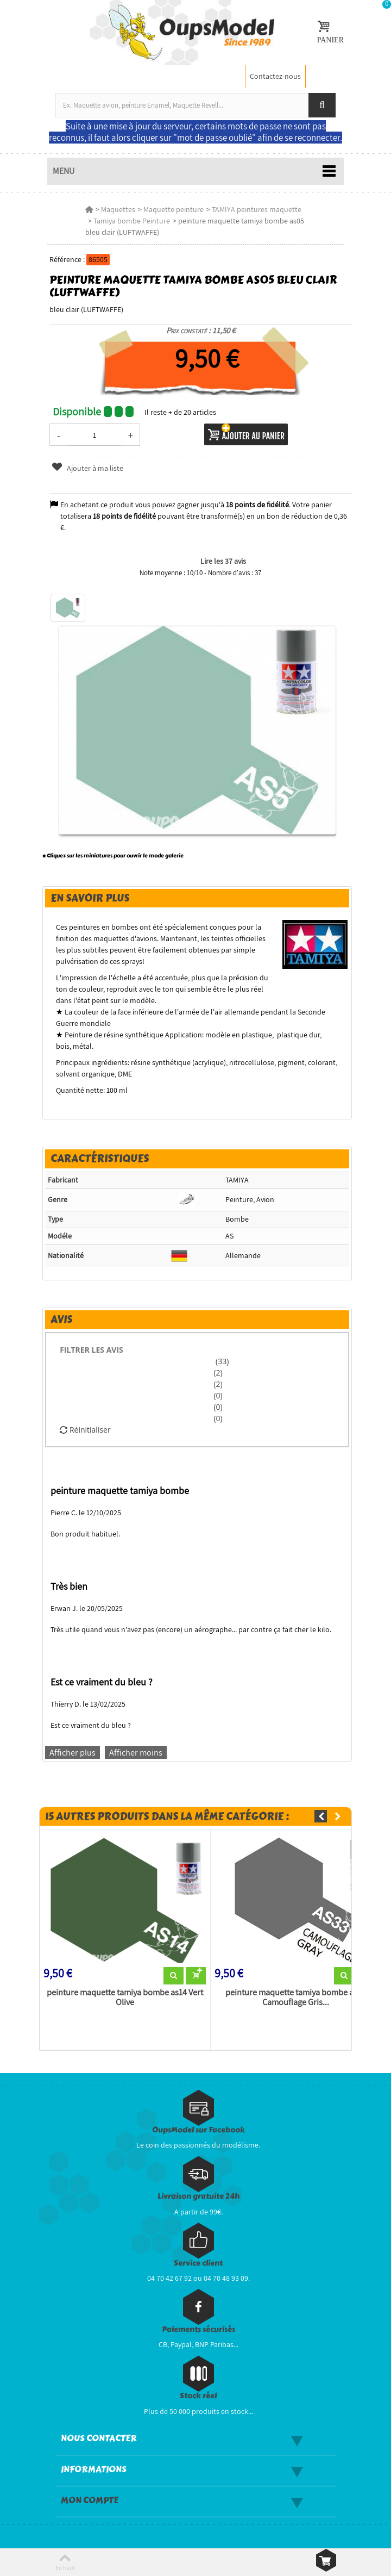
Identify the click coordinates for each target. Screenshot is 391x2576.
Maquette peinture (173, 209)
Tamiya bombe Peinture (131, 221)
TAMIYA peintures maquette (256, 209)
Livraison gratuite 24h (198, 2196)
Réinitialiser (85, 1429)
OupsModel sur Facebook (198, 2130)
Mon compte (89, 2500)
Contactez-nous (275, 76)
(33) (221, 1361)
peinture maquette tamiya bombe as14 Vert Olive (125, 1997)
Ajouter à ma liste (87, 468)
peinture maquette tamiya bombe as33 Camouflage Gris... (295, 1997)
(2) (217, 1372)
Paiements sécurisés (198, 2329)
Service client (198, 2263)
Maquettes (118, 209)
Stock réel (198, 2395)
